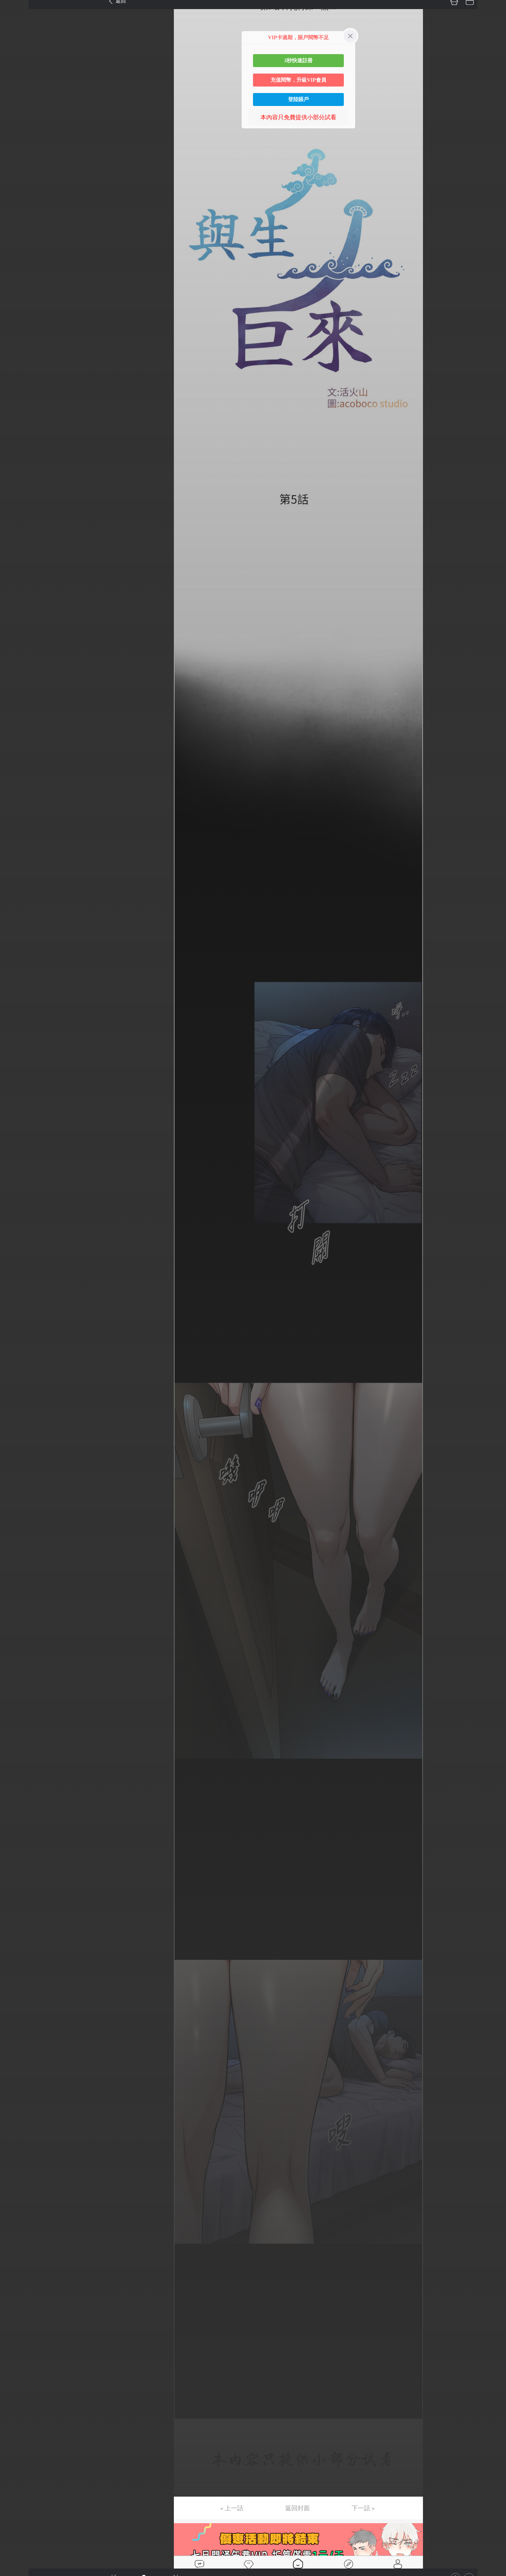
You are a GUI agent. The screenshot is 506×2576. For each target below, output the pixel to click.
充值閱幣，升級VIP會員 (298, 80)
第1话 (13, 7)
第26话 (15, 373)
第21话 (15, 297)
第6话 (13, 68)
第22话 (15, 312)
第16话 (15, 220)
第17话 (15, 236)
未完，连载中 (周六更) (35, 434)
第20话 (15, 281)
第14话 (15, 190)
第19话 (15, 266)
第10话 (15, 129)
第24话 (15, 342)
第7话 (13, 83)
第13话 (15, 175)
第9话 (13, 114)
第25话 (15, 358)
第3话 (13, 22)
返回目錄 (21, 455)
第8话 (13, 99)
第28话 (15, 403)
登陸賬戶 (298, 99)
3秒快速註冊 (298, 60)
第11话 (15, 144)
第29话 (15, 419)
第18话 (15, 251)
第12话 (15, 160)
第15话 (15, 205)
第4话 (13, 38)
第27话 (15, 388)
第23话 (15, 327)
